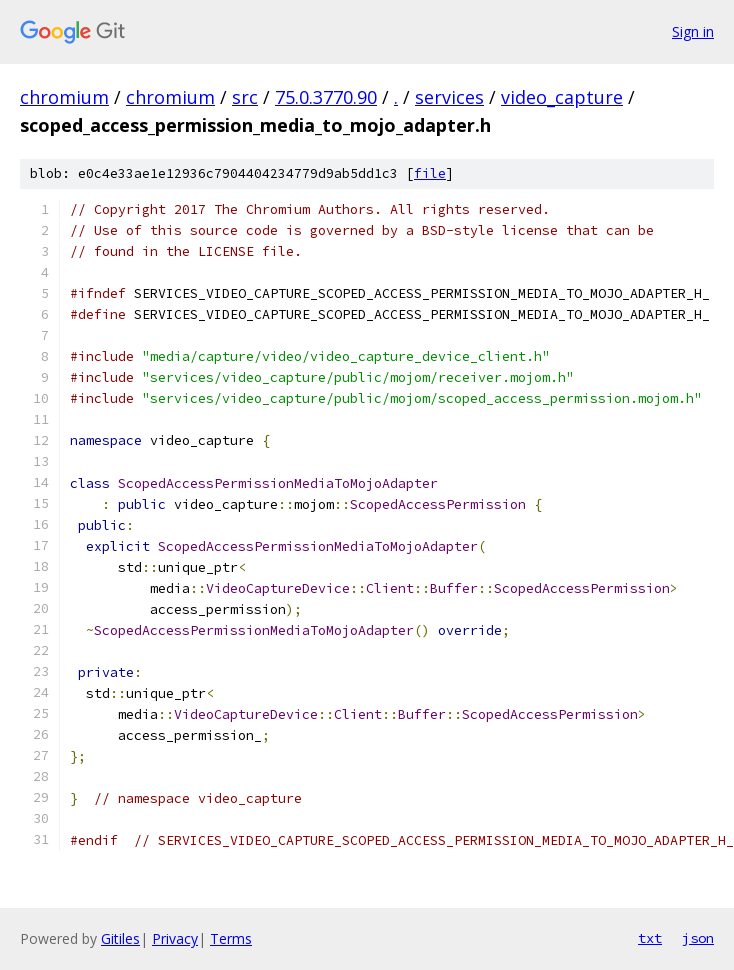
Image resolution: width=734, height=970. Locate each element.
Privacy (175, 938)
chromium (64, 97)
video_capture (562, 97)
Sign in (693, 31)
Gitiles (120, 938)
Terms (231, 938)
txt (650, 938)
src (245, 97)
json (698, 938)
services (449, 97)
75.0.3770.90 (326, 97)
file (430, 173)
